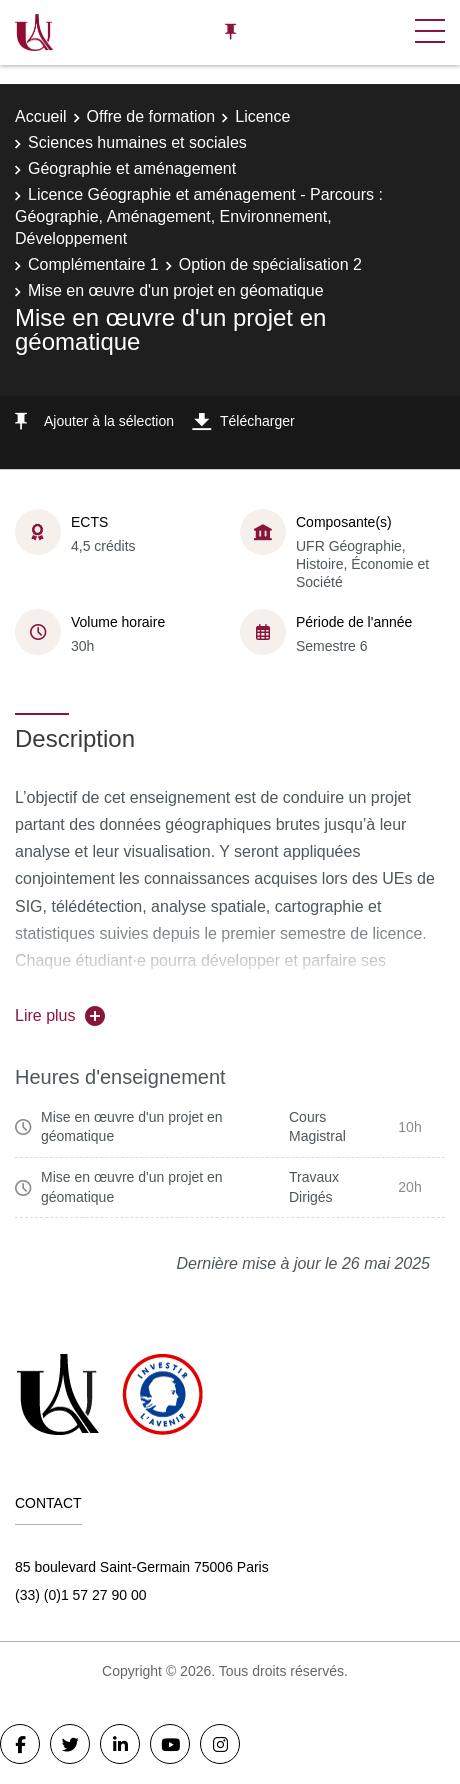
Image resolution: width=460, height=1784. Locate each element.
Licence (262, 116)
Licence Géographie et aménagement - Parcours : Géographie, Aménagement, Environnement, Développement (199, 217)
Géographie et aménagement (132, 168)
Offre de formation (151, 116)
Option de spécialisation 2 (270, 264)
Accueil (41, 116)
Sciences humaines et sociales (137, 142)
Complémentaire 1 (93, 264)
